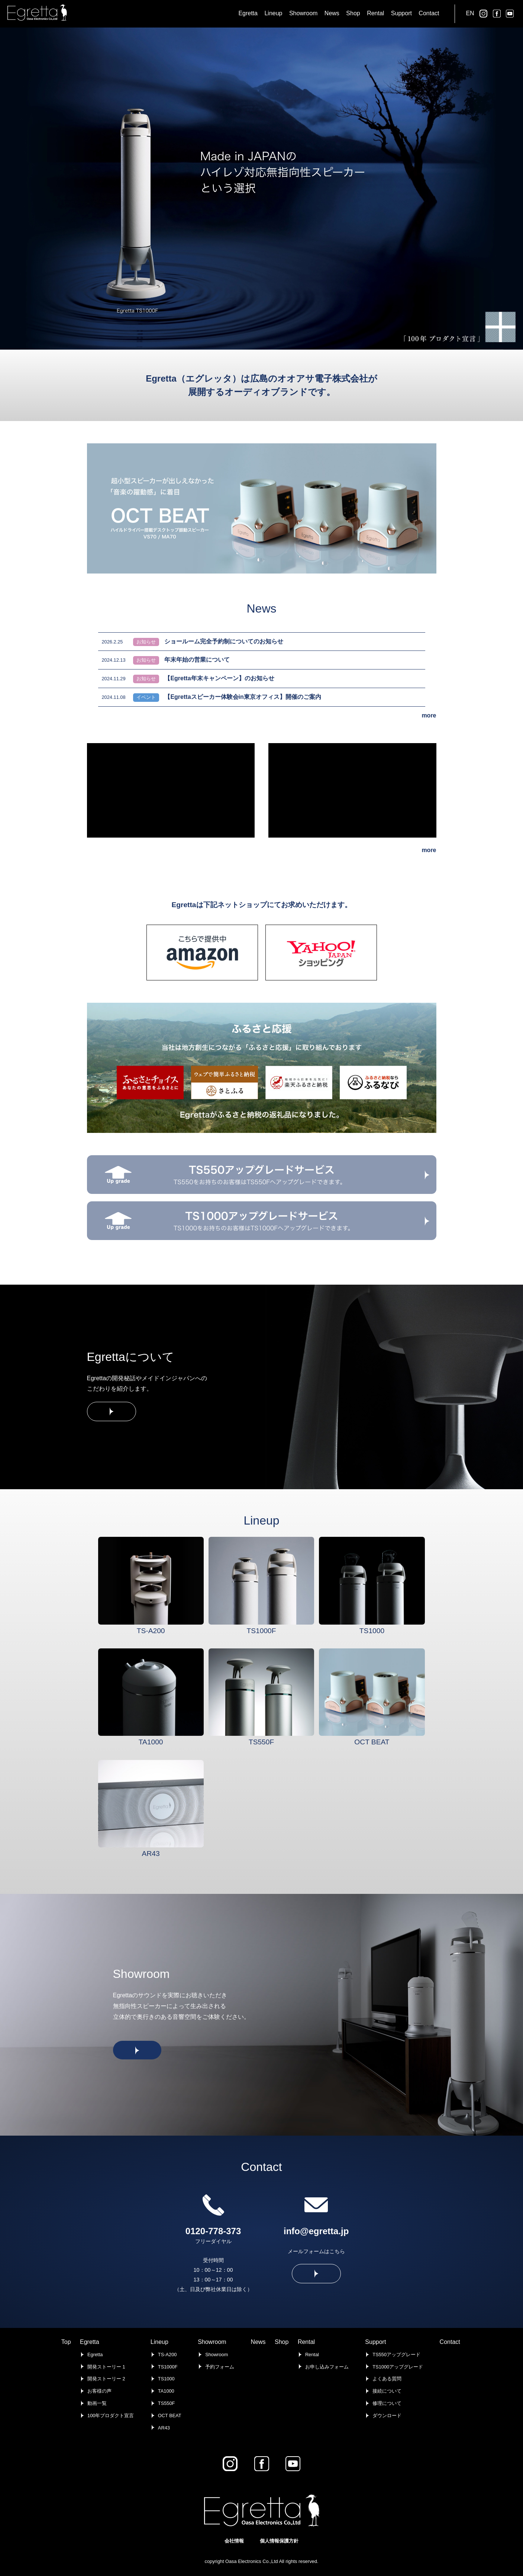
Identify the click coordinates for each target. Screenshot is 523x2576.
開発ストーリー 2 (106, 2378)
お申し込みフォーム (327, 2367)
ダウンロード (386, 2415)
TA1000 (166, 2391)
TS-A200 (167, 2354)
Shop (281, 2342)
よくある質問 (386, 2378)
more (429, 715)
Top (66, 2342)
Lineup (159, 2342)
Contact (450, 2342)
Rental (306, 2342)
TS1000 (166, 2378)
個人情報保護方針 (279, 2541)
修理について (386, 2403)
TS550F (166, 2403)
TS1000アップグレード (397, 2367)
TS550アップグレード (396, 2354)
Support (375, 2342)
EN (470, 13)
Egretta (89, 2342)
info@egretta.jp (316, 2231)
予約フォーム (219, 2367)
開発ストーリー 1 (106, 2367)
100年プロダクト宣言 (110, 2415)
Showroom (212, 2342)
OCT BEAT (169, 2415)
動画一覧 (97, 2403)
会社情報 (234, 2541)
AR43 (164, 2428)
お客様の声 (99, 2391)
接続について (386, 2391)
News (258, 2342)
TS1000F (168, 2367)
